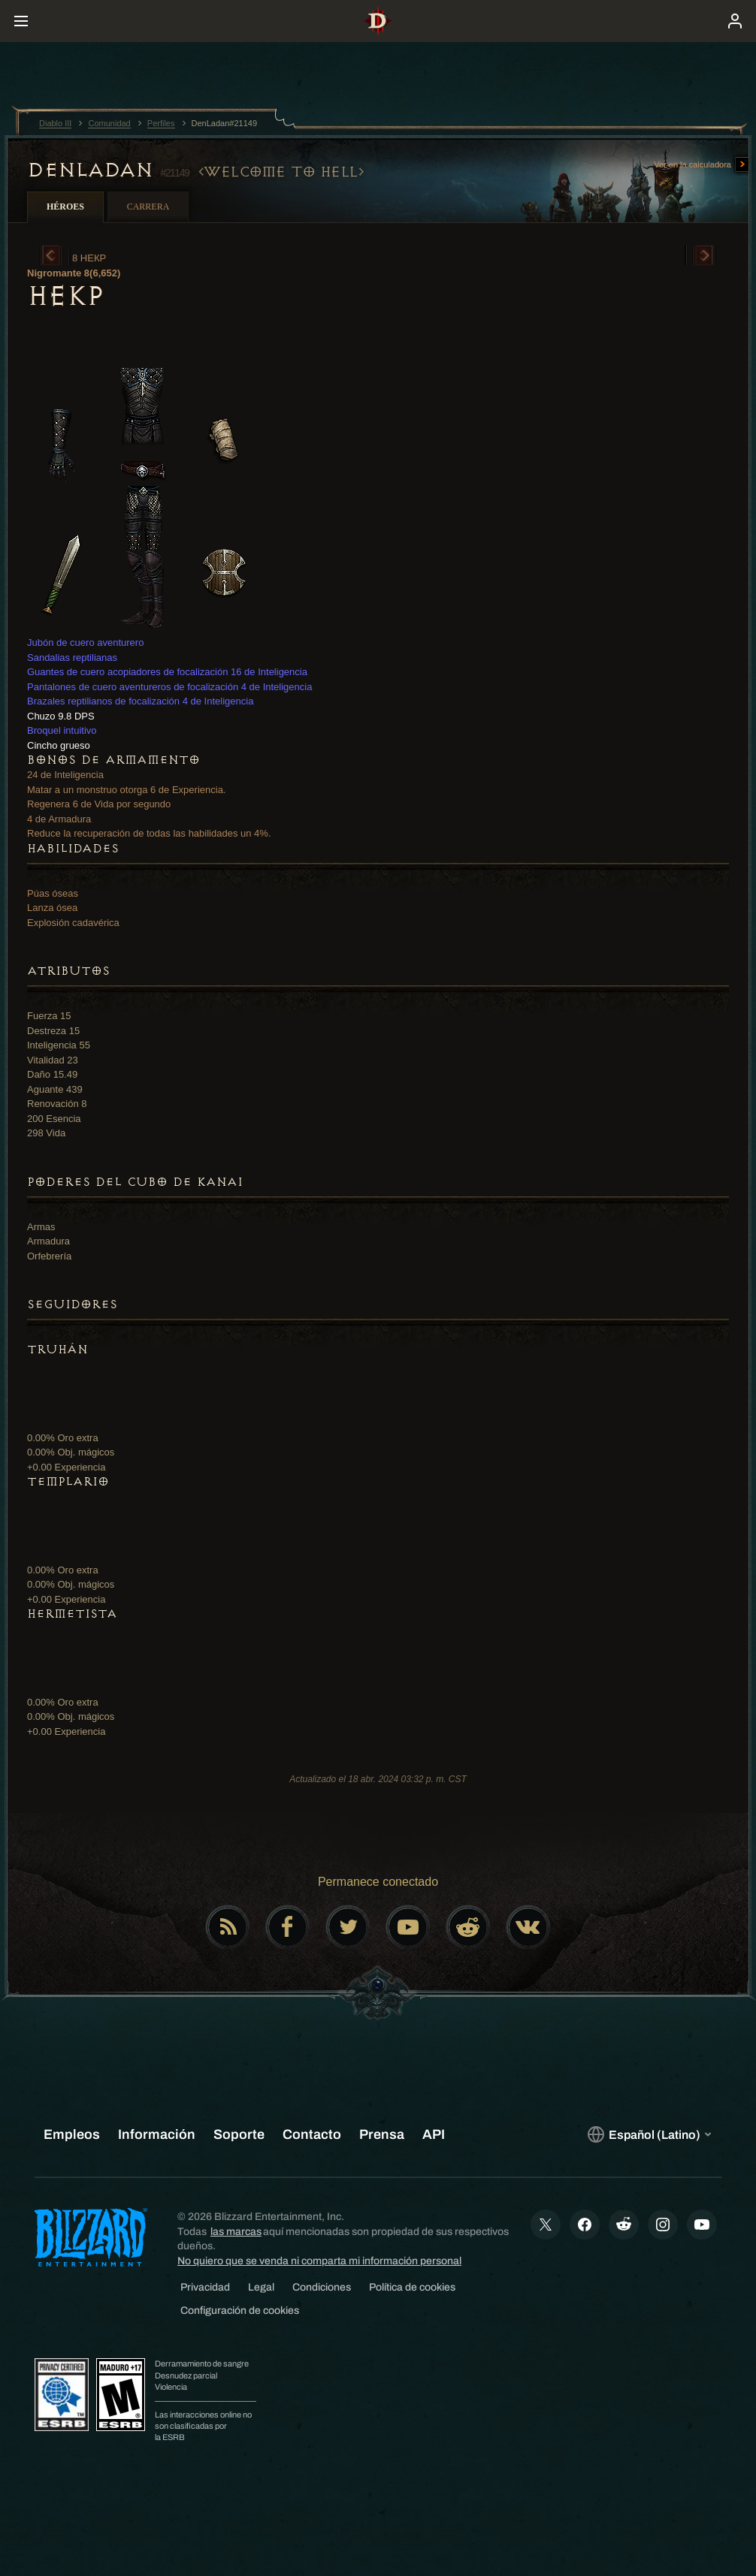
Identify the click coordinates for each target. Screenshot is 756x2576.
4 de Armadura (59, 819)
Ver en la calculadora (702, 165)
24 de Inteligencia (65, 774)
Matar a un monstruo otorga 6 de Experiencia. (126, 789)
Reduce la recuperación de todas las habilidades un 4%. (149, 833)
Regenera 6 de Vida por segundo (99, 804)
